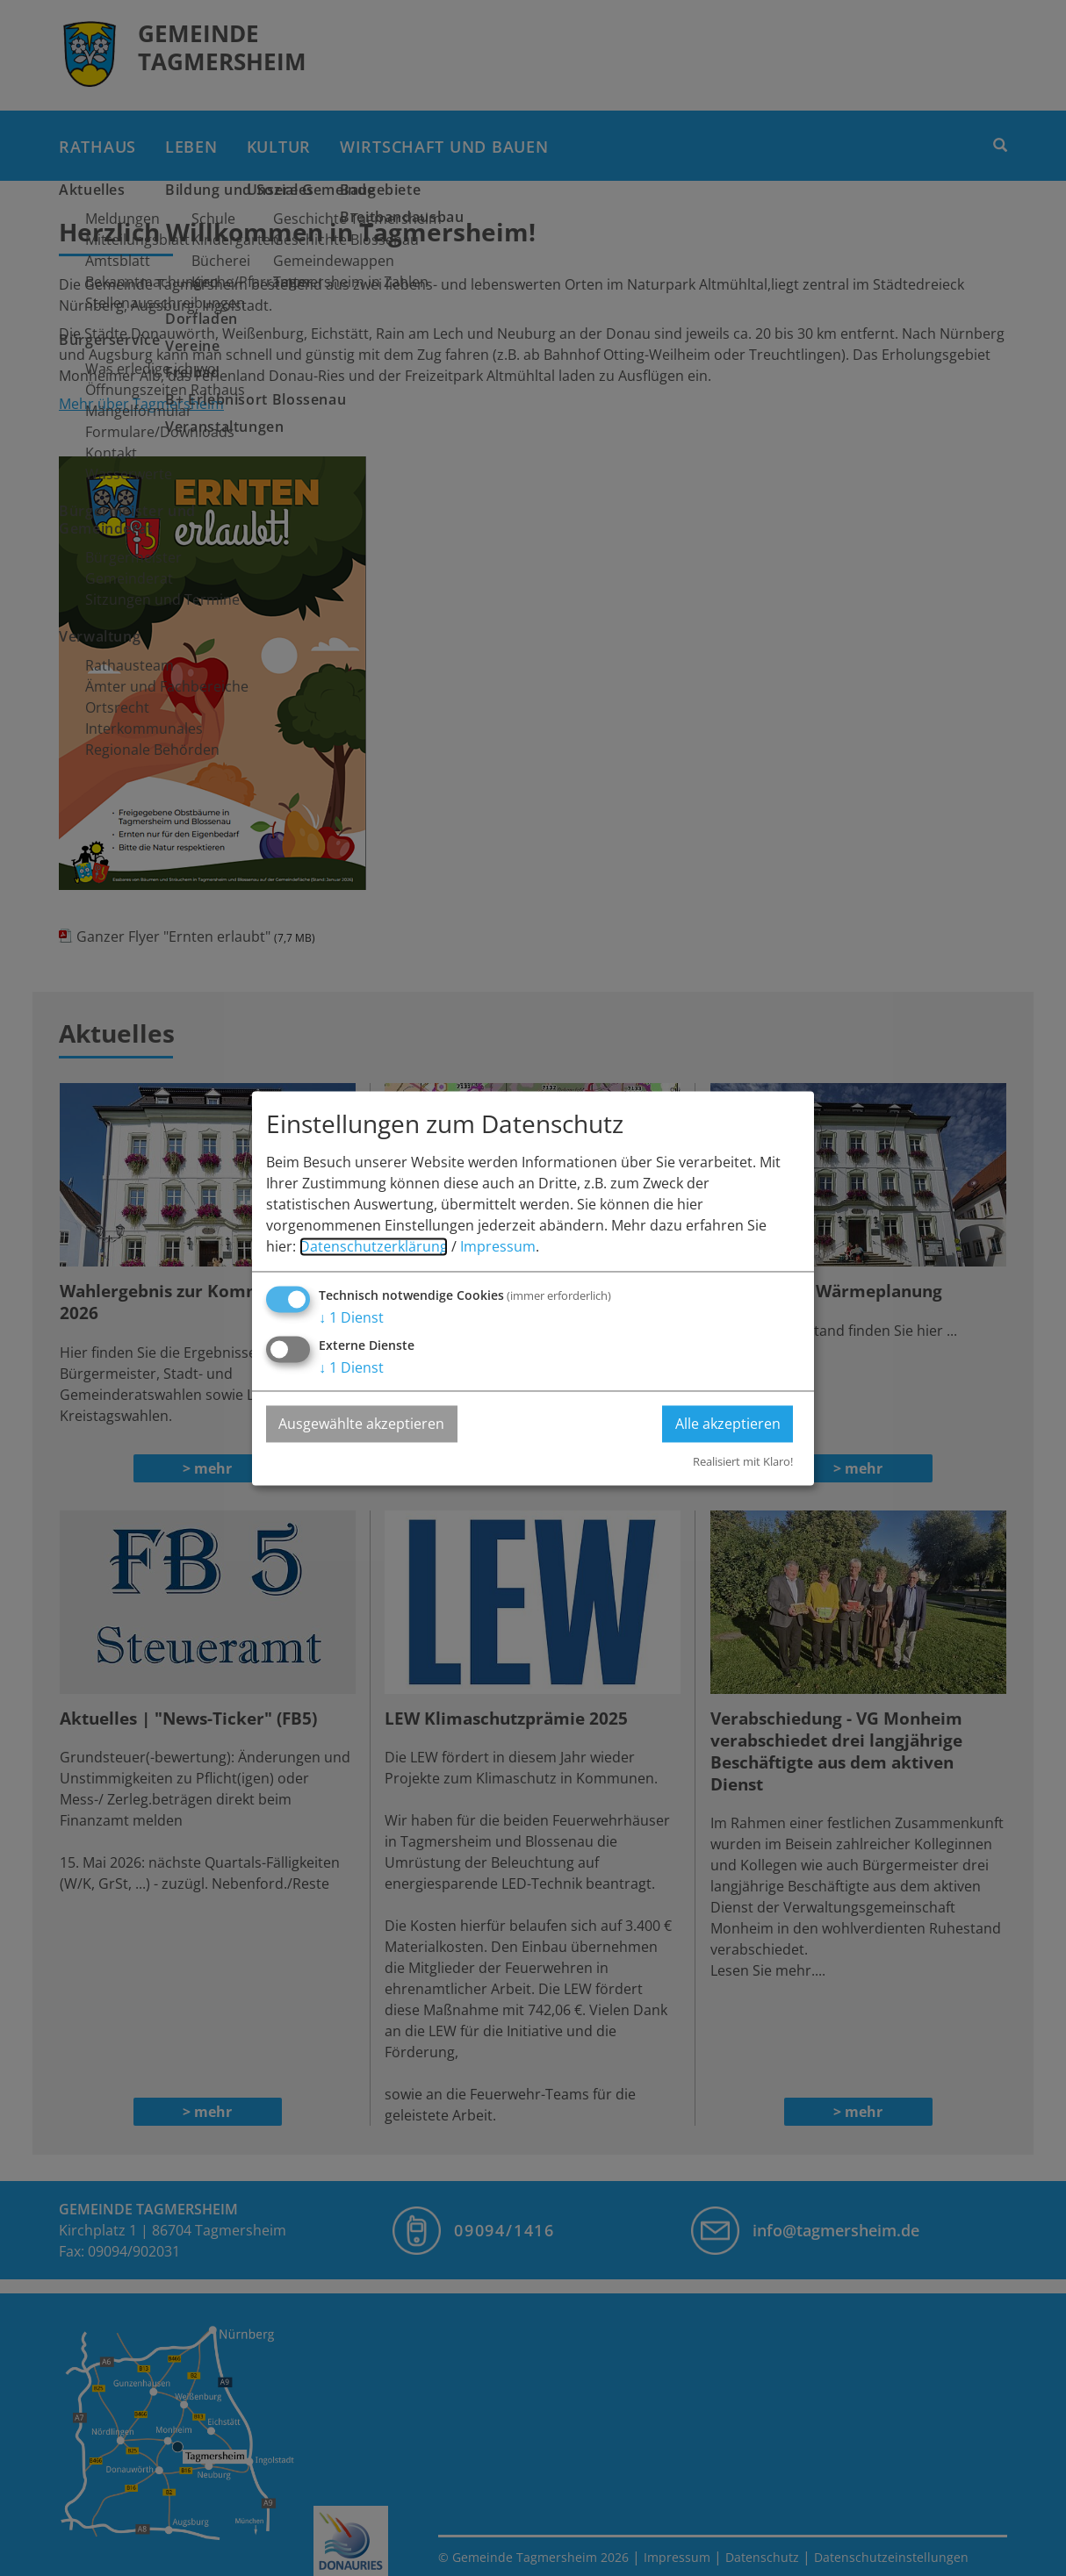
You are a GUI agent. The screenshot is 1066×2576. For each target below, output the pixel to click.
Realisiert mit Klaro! (743, 1462)
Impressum (498, 1246)
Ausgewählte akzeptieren (362, 1423)
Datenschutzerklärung (373, 1246)
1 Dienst (351, 1317)
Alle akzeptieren (727, 1423)
